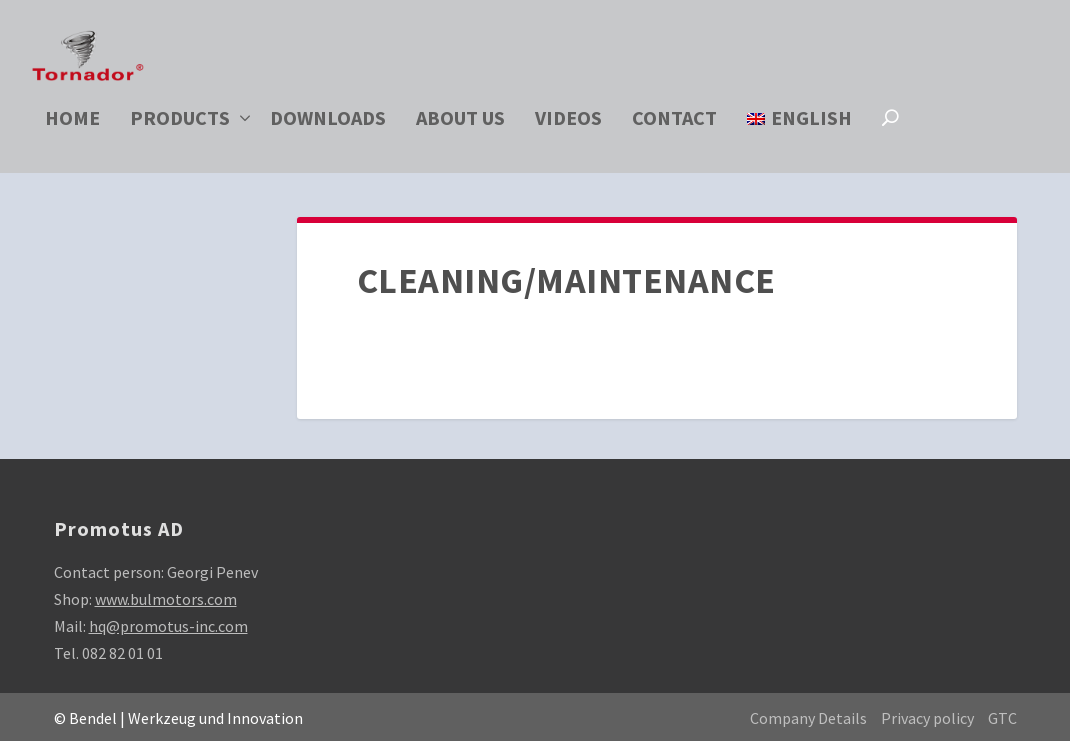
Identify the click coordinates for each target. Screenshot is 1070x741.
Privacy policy (927, 718)
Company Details (808, 718)
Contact (674, 124)
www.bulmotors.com (166, 599)
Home (72, 124)
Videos (568, 124)
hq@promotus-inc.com (168, 626)
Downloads (328, 124)
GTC (1002, 718)
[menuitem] (799, 145)
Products (180, 124)
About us (460, 124)
